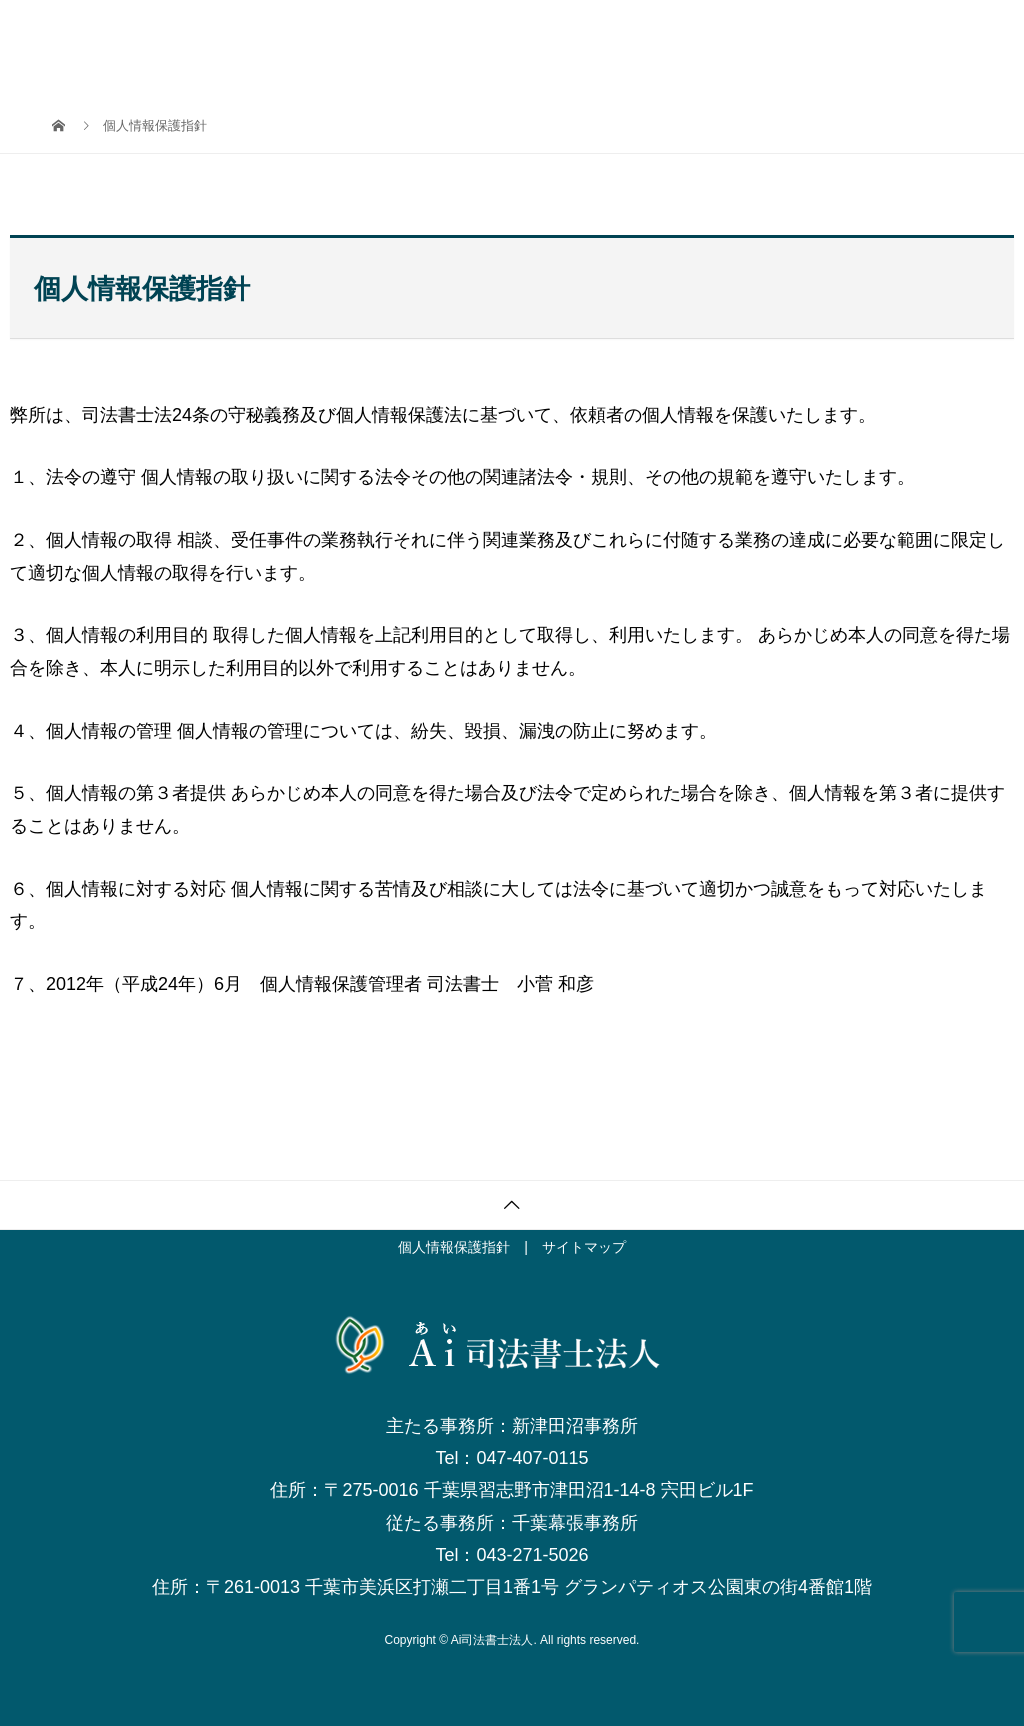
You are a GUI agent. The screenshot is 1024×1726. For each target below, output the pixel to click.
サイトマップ (584, 1247)
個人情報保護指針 (454, 1247)
